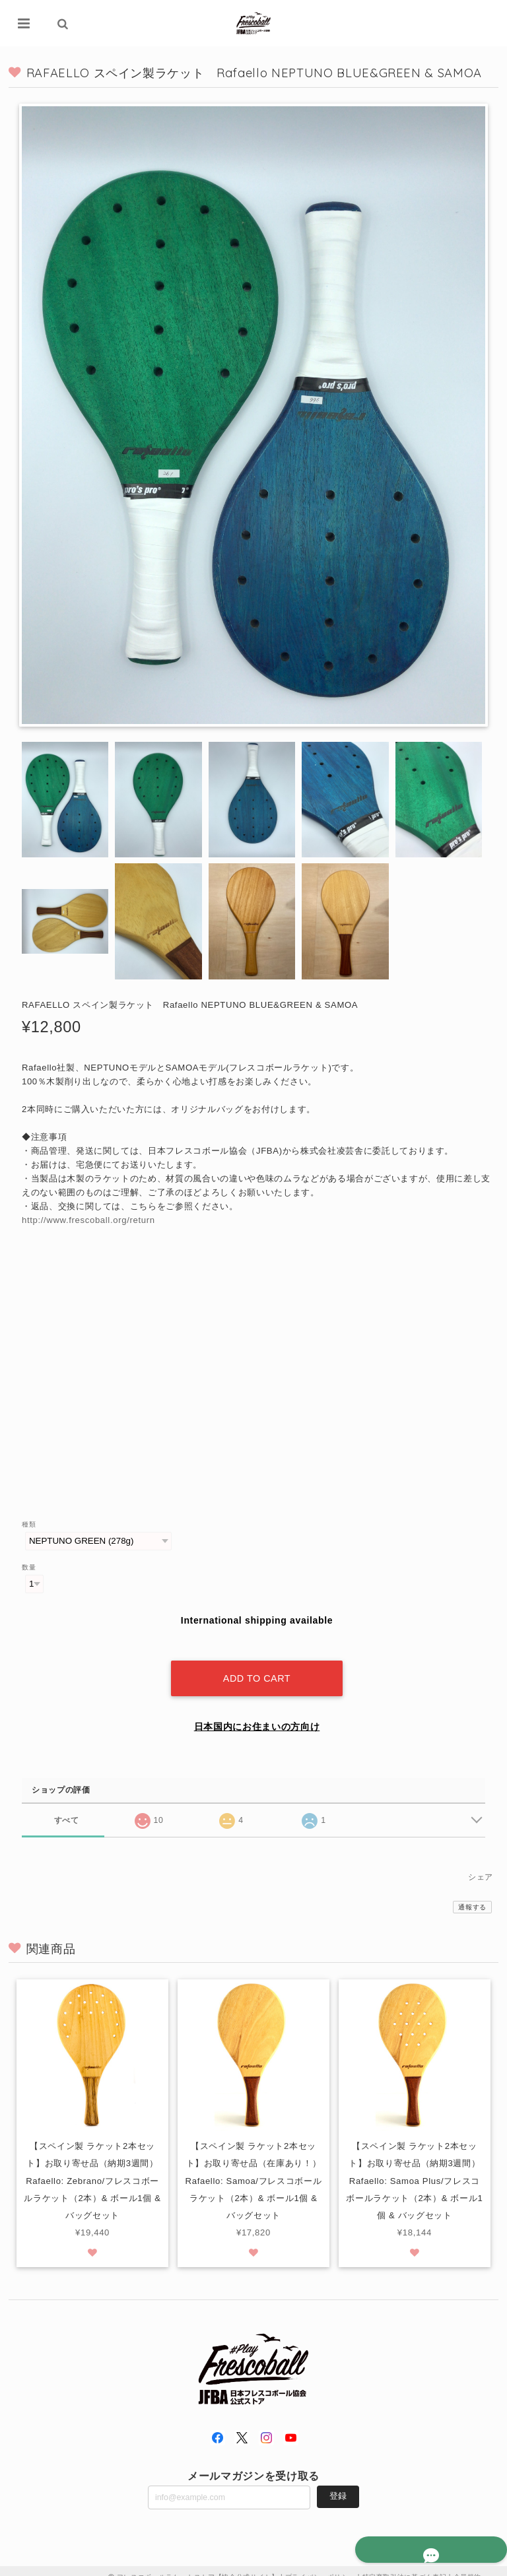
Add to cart (256, 1666)
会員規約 (468, 2564)
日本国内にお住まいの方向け (257, 1714)
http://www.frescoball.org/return (88, 1220)
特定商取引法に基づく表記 (404, 2564)
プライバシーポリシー (320, 2564)
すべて (66, 1806)
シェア (480, 1864)
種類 (29, 1524)
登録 (338, 2483)
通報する (472, 1894)
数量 (29, 1567)
